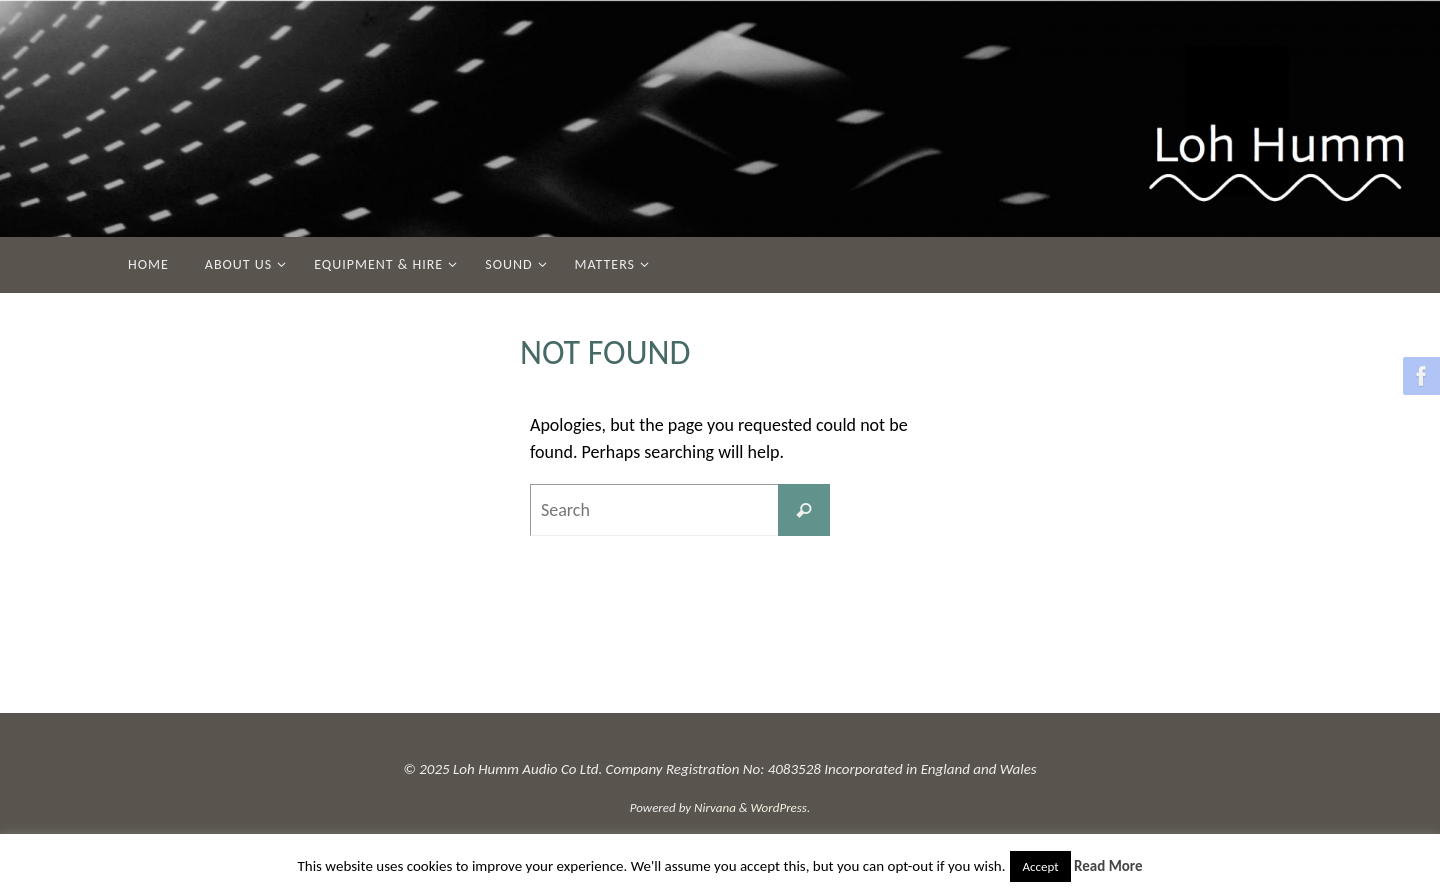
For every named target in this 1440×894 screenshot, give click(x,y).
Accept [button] (1040, 866)
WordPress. (781, 807)
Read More (1108, 866)
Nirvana (715, 807)
